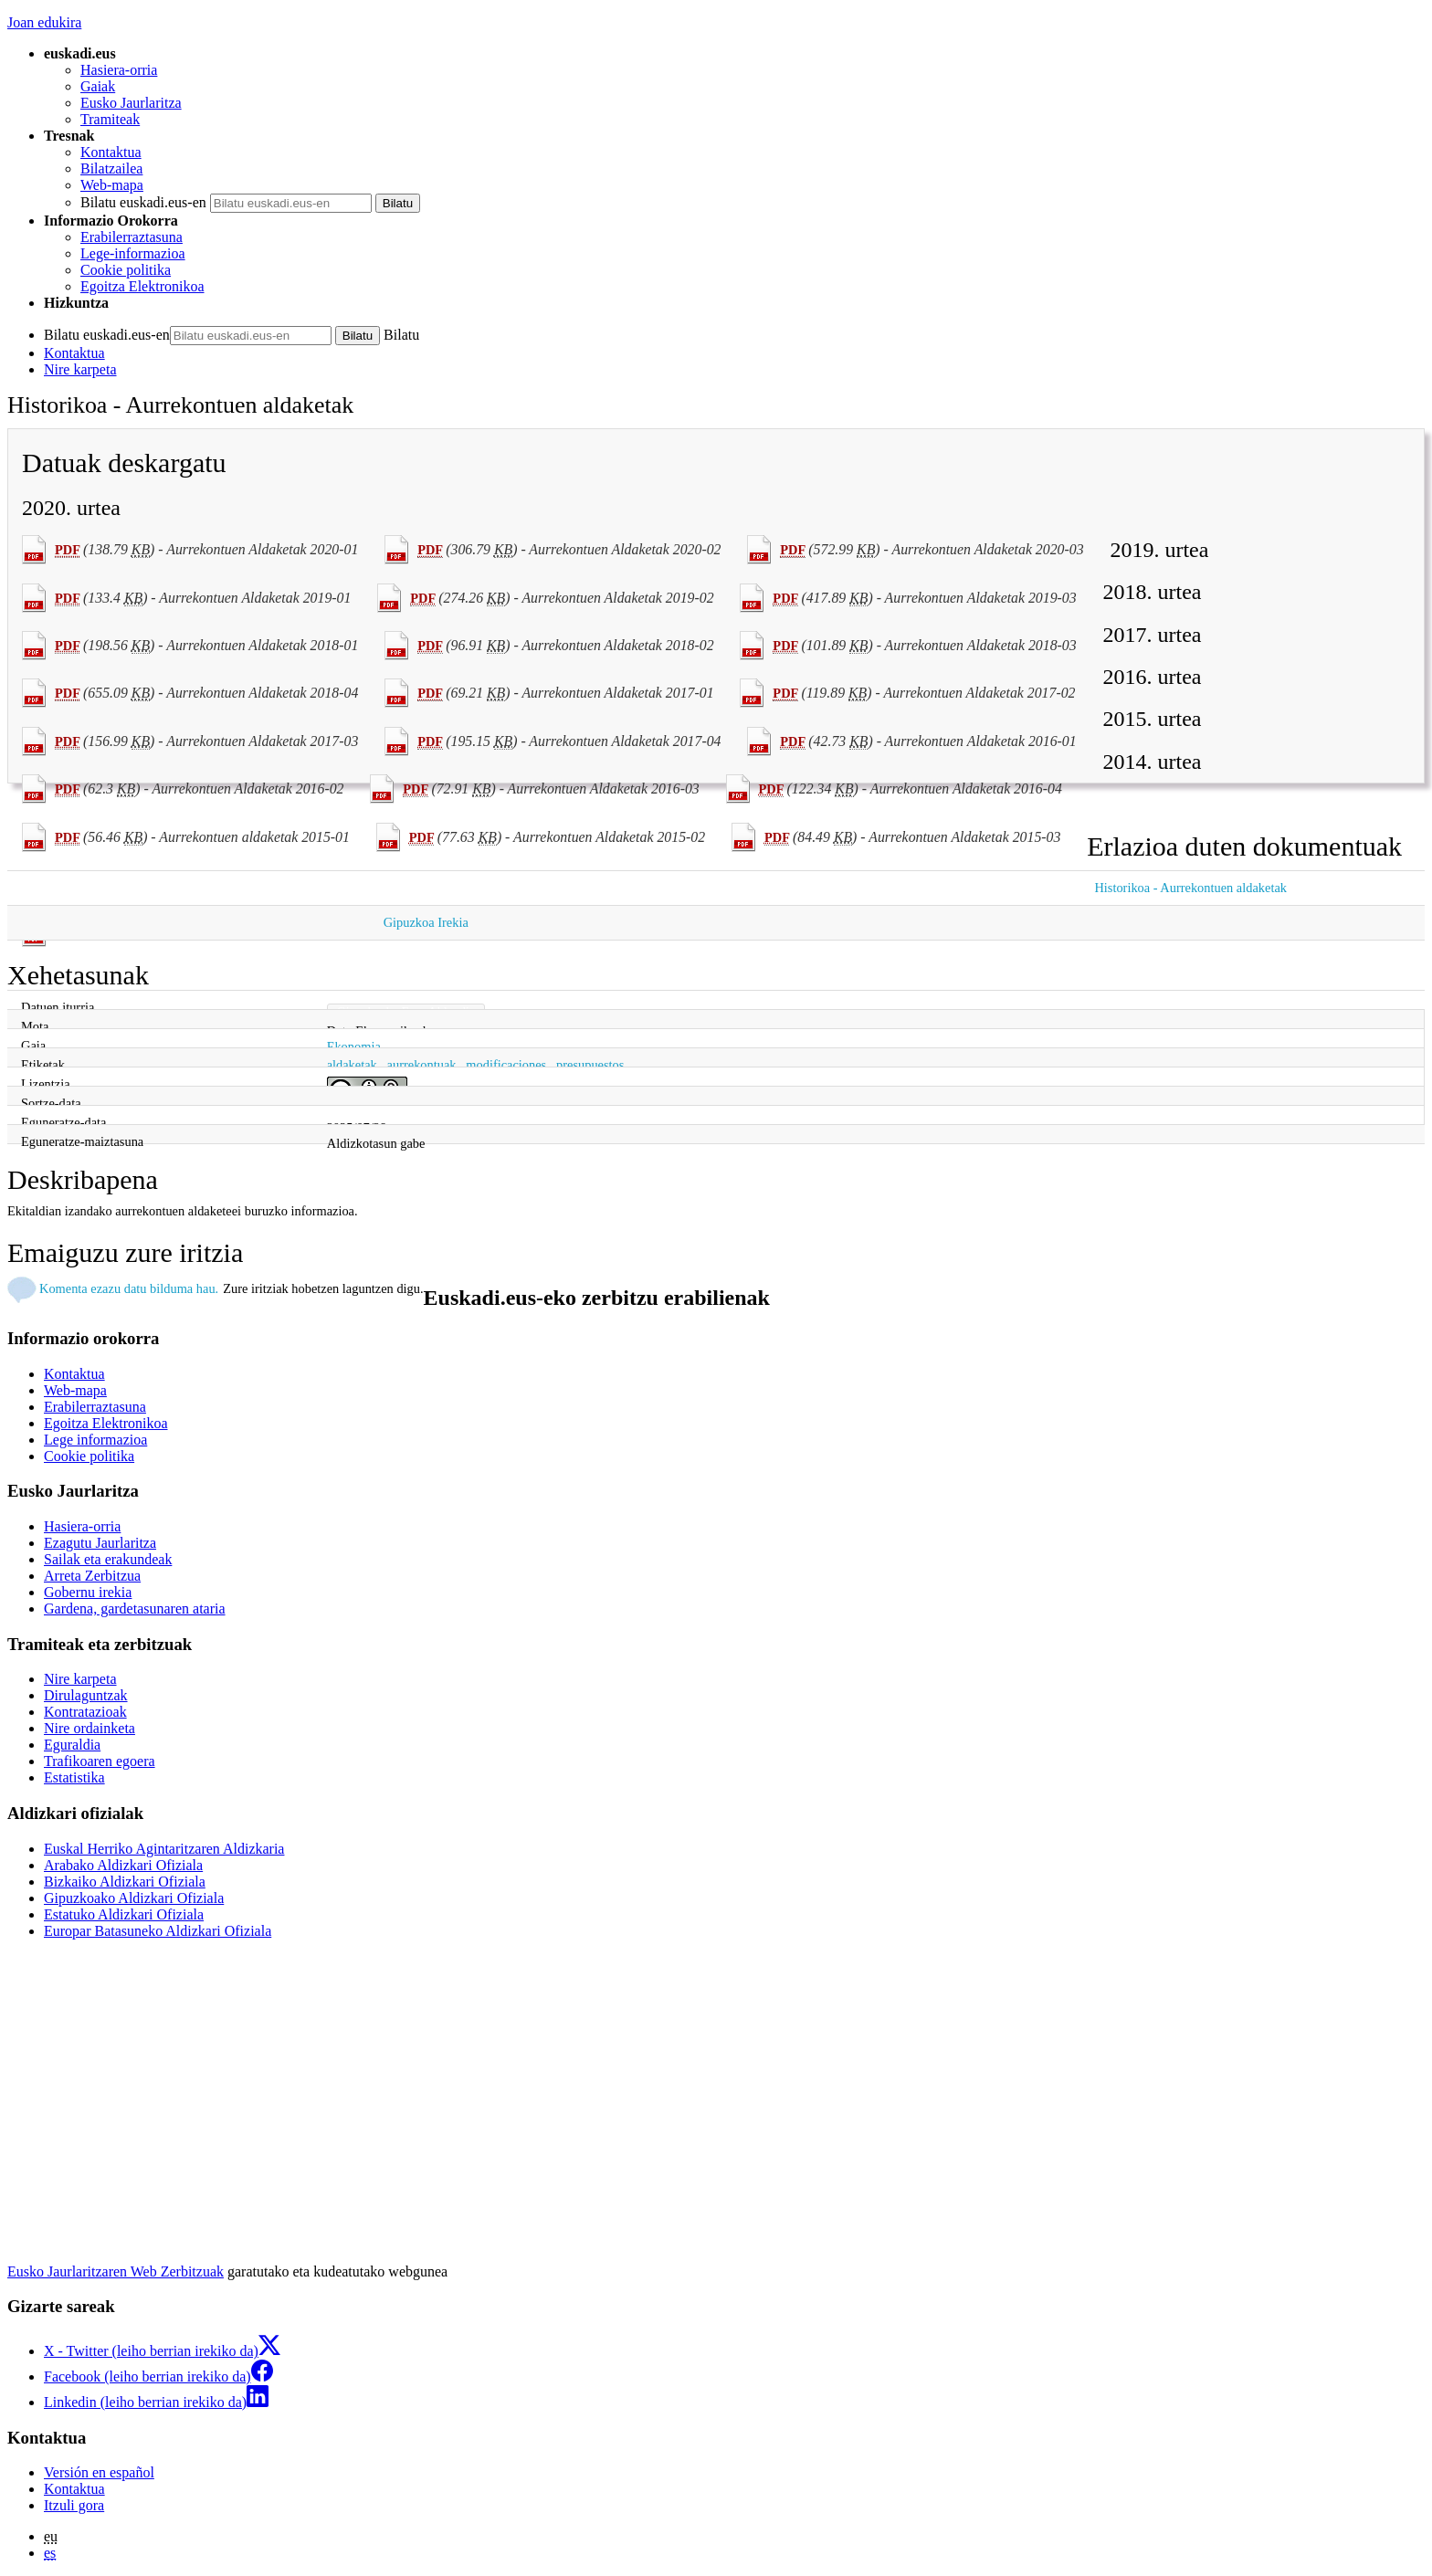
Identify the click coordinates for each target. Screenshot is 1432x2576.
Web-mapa (111, 185)
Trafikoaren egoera (99, 1761)
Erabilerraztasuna (131, 237)
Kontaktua (111, 152)
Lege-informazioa (132, 253)
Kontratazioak (85, 1711)
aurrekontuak (422, 1064)
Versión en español (99, 2472)
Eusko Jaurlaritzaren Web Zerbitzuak (115, 2271)
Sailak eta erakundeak (108, 1559)
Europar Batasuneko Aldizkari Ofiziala (157, 1931)
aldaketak (352, 1064)
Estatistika (74, 1777)
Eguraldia (72, 1744)
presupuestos (590, 1064)
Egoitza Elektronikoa (142, 286)
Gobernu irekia (88, 1592)
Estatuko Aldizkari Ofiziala (124, 1914)
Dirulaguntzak (86, 1695)
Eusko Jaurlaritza (131, 102)
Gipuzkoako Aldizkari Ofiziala (134, 1898)
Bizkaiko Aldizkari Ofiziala (124, 1881)
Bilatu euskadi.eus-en (143, 202)
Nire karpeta (80, 369)
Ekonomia (354, 1046)
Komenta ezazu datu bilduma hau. (128, 1288)
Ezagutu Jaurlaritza (100, 1543)
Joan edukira (44, 22)
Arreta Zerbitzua (92, 1575)
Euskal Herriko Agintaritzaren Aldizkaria (164, 1848)
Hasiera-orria (118, 70)
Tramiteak (110, 119)
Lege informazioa (95, 1439)
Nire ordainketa (89, 1728)
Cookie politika (125, 270)
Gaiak (97, 86)
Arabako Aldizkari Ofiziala (123, 1865)
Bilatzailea (111, 168)
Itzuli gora (74, 2505)
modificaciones (506, 1064)
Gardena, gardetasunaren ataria (135, 1608)
